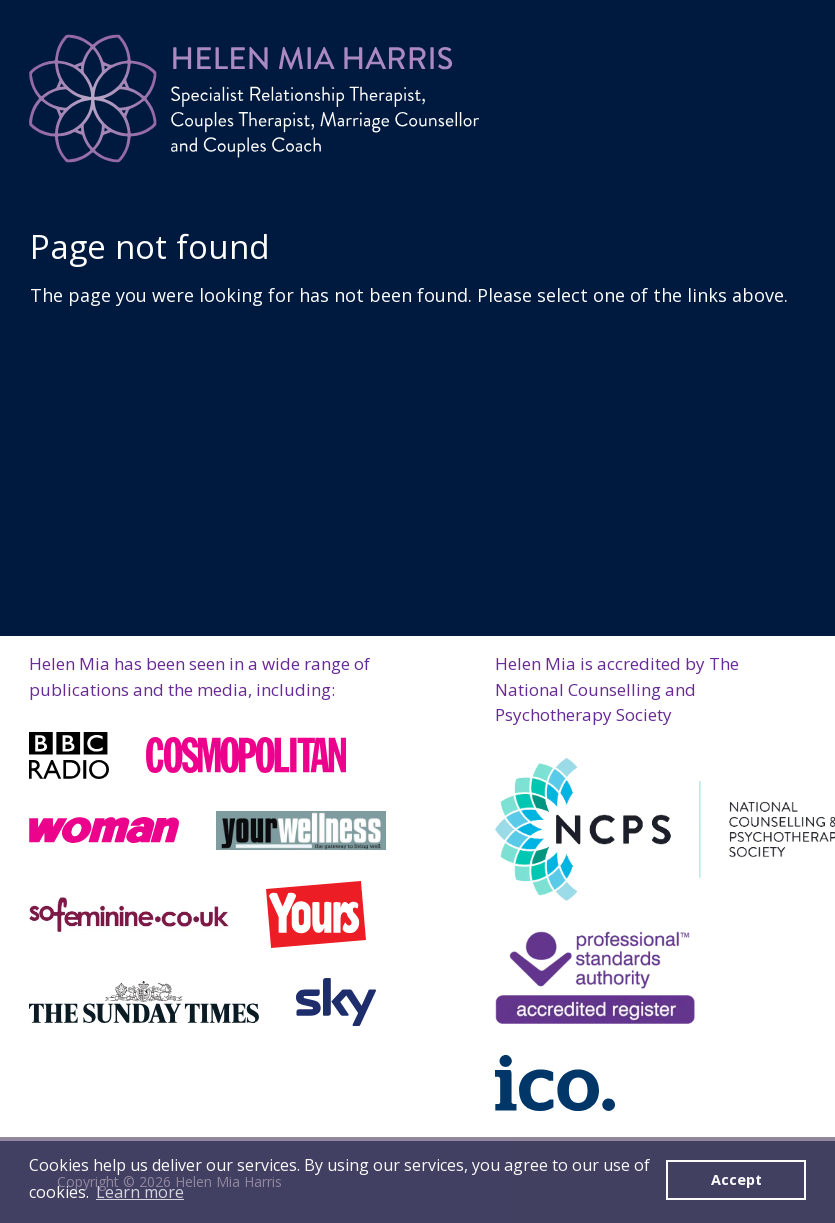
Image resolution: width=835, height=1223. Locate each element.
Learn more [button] (140, 1192)
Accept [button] (736, 1179)
